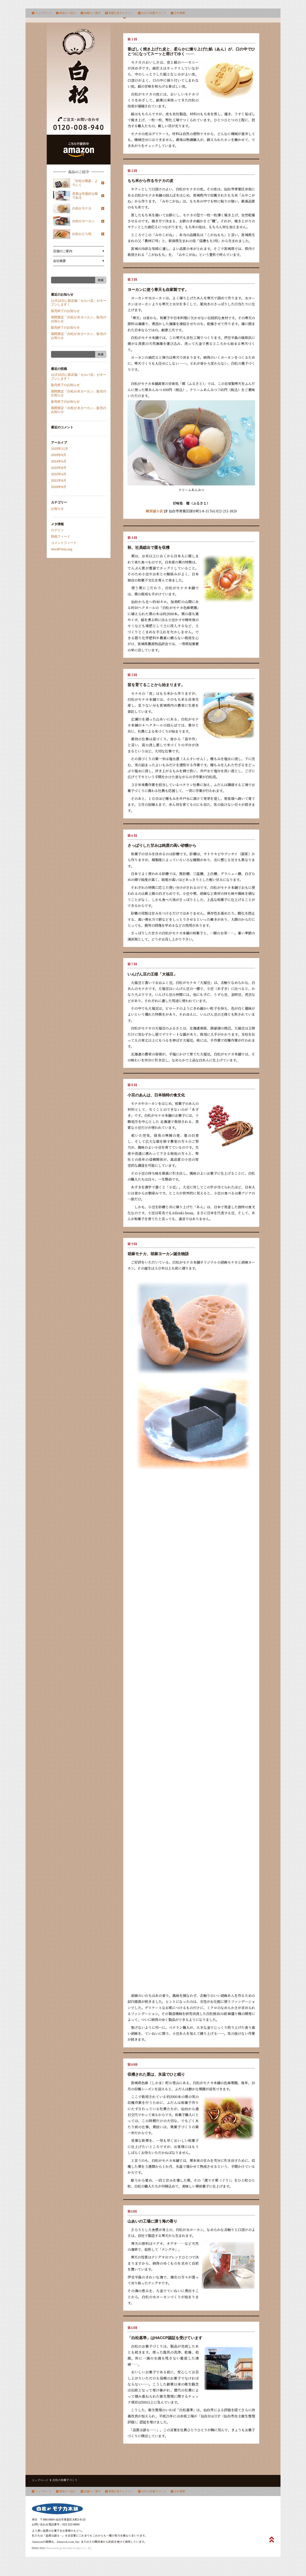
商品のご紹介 (67, 13)
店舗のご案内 (92, 13)
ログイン (57, 530)
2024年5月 (58, 461)
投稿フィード (60, 536)
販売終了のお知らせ (65, 311)
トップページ (43, 13)
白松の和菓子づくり (153, 13)
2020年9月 (58, 487)
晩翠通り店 (154, 633)
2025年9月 (58, 455)
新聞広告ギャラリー (120, 13)
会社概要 (179, 13)
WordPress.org (61, 549)
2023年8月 (58, 467)
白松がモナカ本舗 (78, 65)
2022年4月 (58, 474)
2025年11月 (59, 448)
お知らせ (57, 508)
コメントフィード (63, 543)
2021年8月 (58, 480)
